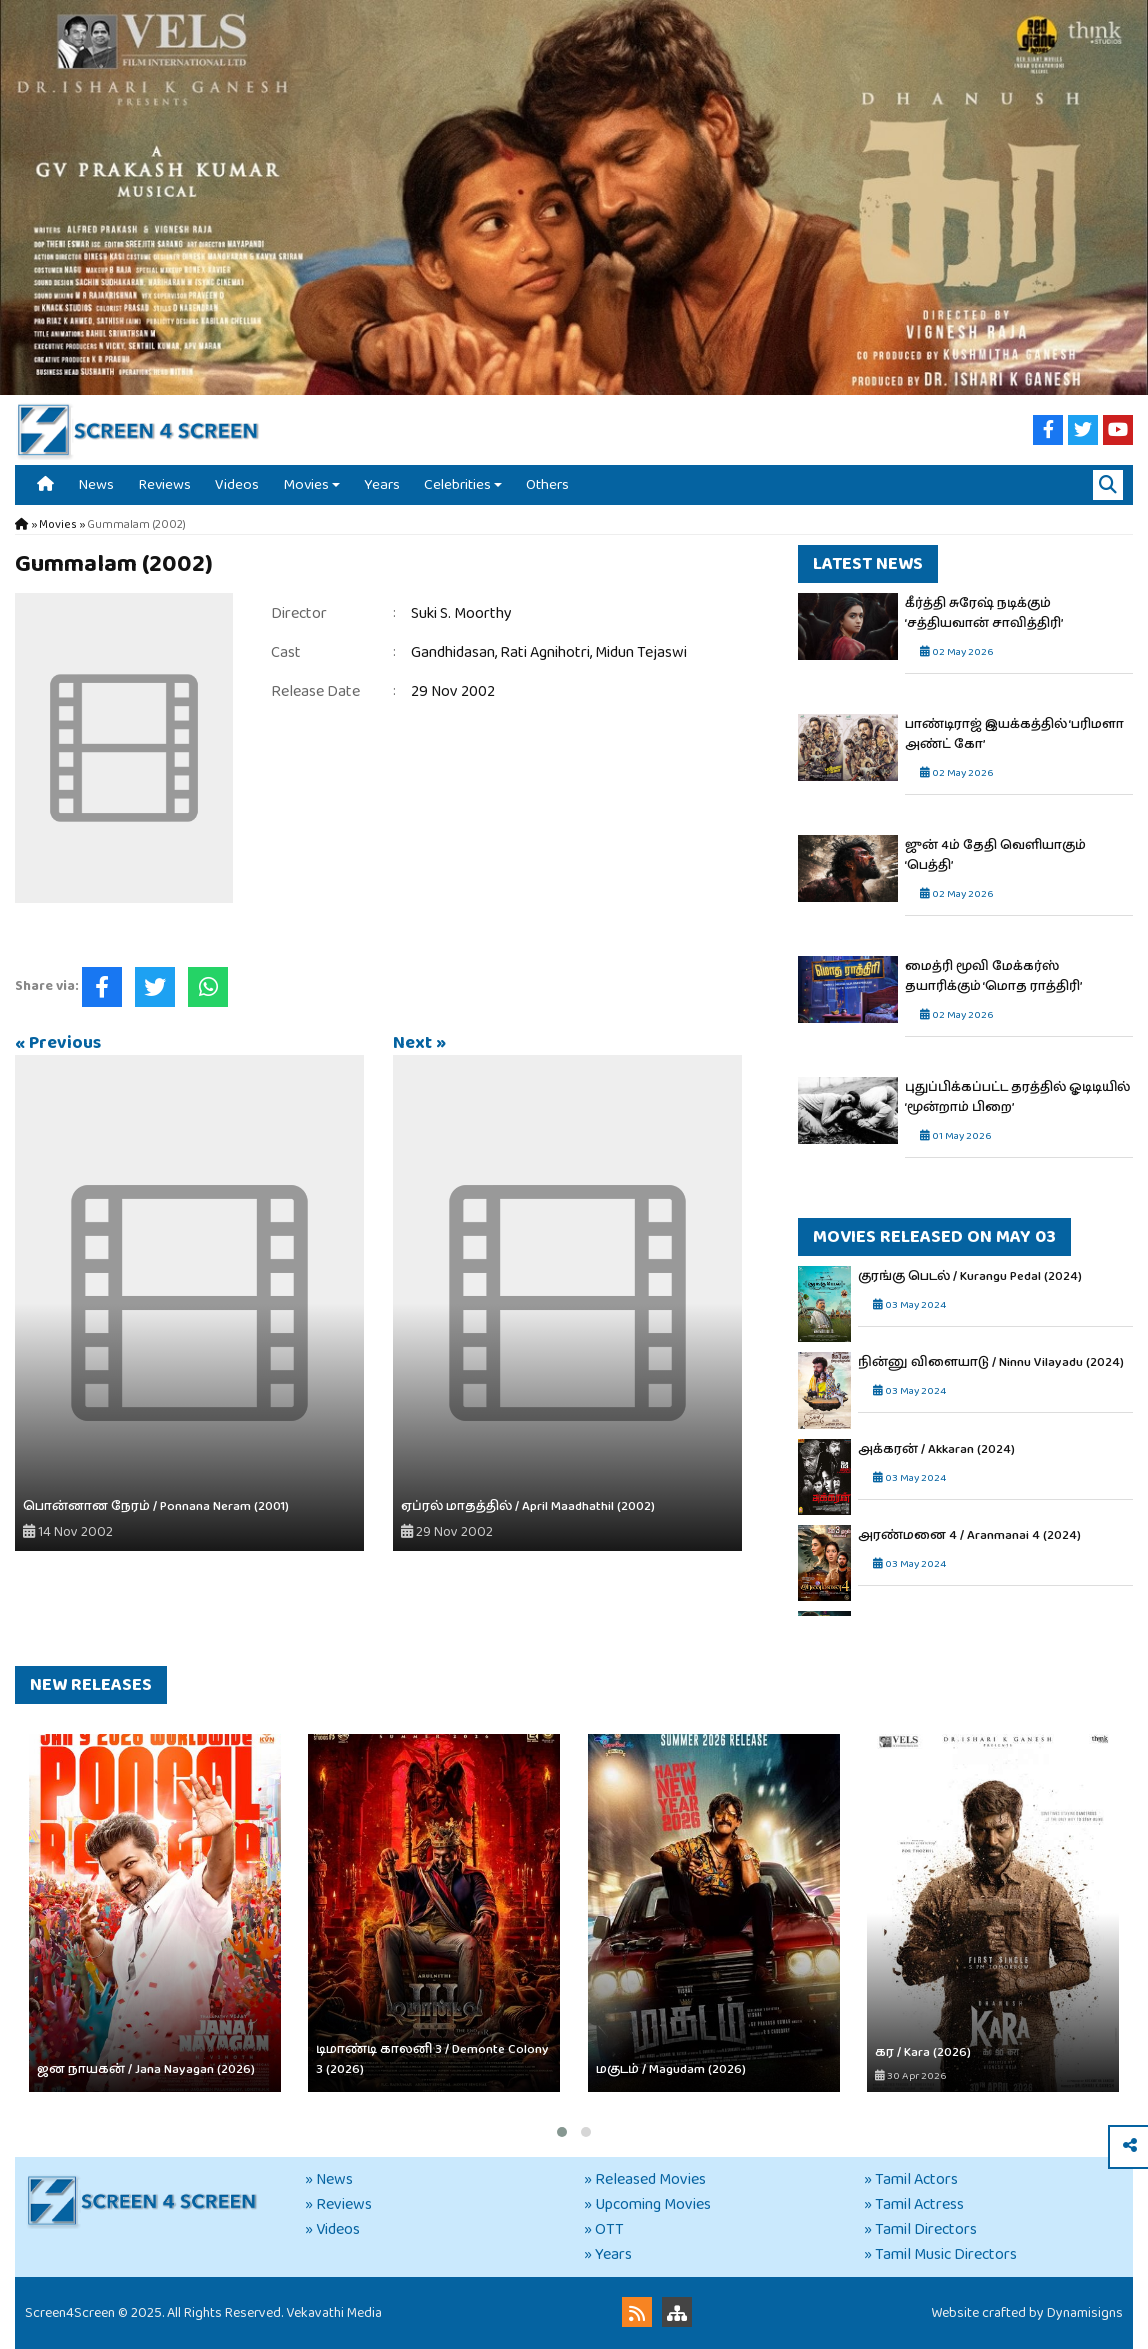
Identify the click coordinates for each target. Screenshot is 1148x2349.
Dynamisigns (1085, 2313)
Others (547, 484)
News (96, 484)
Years (382, 484)
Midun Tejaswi (641, 652)
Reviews (164, 484)
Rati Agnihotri (545, 652)
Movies (306, 484)
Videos (237, 484)
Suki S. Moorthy (461, 613)
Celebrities (457, 484)
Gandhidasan (453, 652)
